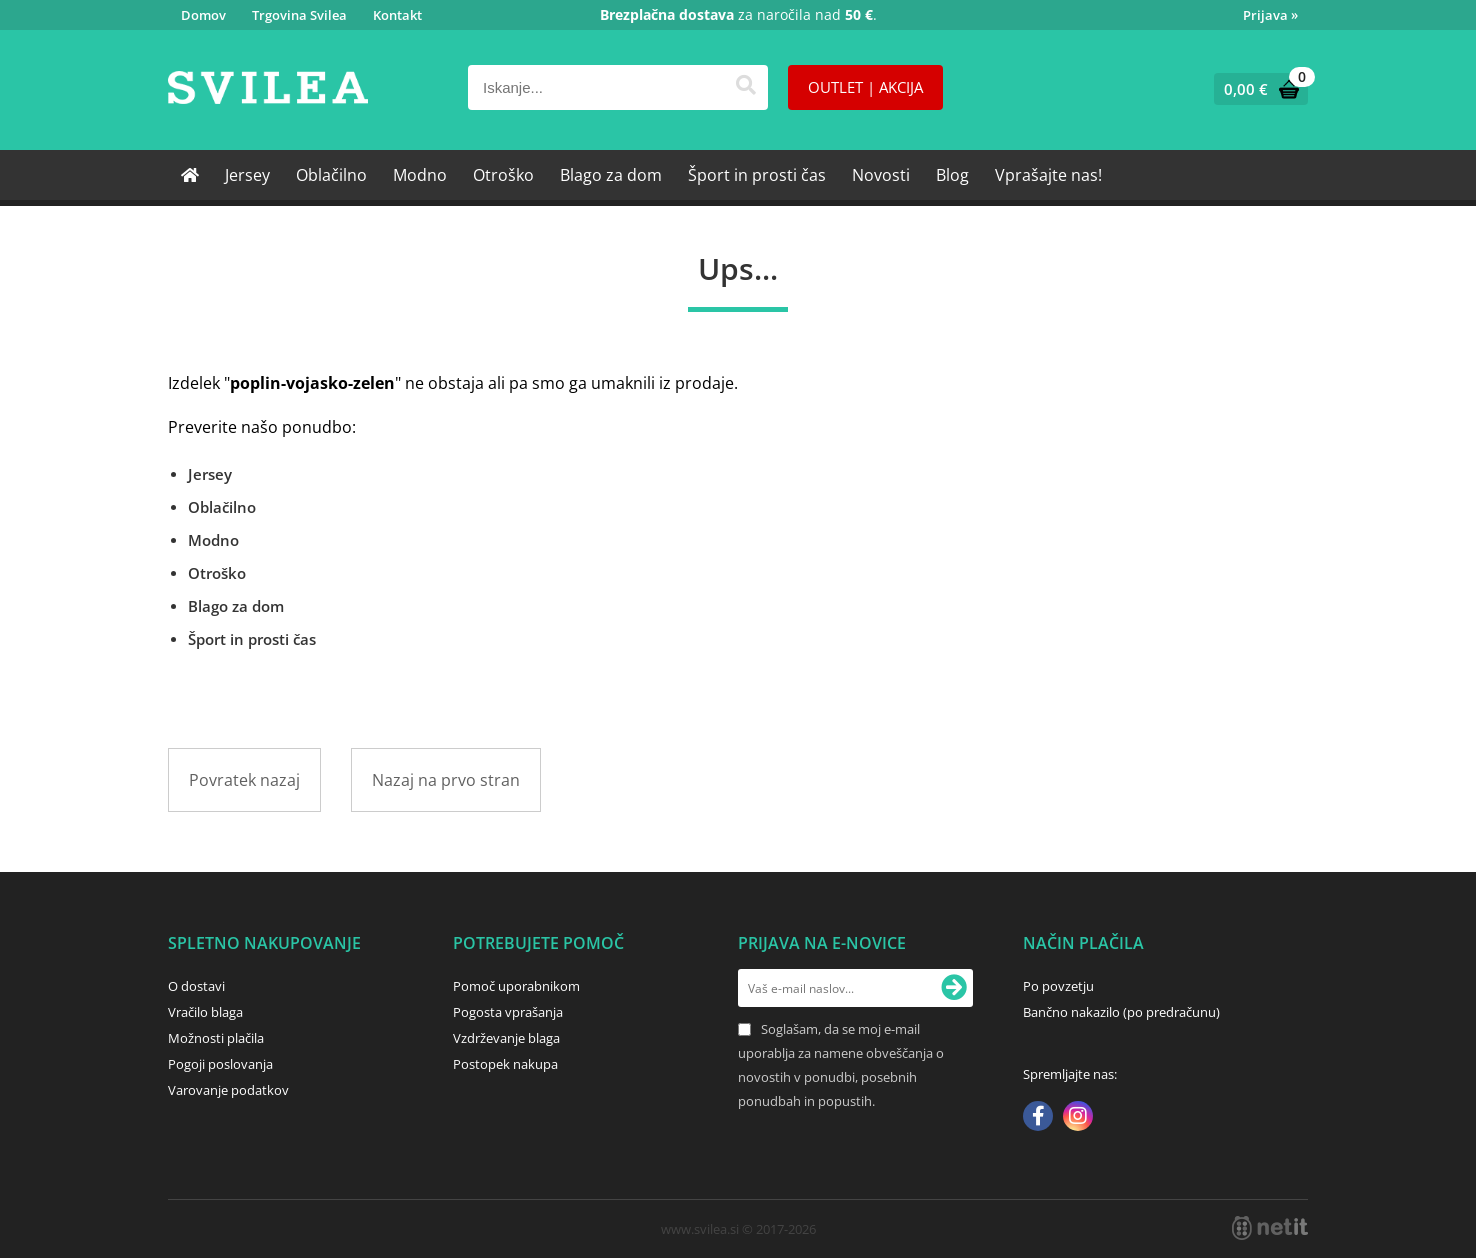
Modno (420, 175)
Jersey (247, 175)
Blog (952, 175)
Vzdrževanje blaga (506, 1038)
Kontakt (397, 15)
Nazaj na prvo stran (446, 780)
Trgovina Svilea (299, 15)
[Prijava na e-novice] (954, 988)
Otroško (503, 175)
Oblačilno (331, 175)
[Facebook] (1038, 1118)
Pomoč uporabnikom (516, 986)
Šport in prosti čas (757, 175)
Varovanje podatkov (228, 1090)
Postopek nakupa (505, 1064)
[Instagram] (1078, 1118)
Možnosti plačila (216, 1038)
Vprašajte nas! (1048, 175)
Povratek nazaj (244, 780)
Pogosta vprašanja (508, 1012)
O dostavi (196, 986)
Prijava (1270, 15)
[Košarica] (1256, 89)
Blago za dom (611, 175)
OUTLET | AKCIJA (865, 87)
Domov (203, 15)
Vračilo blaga (205, 1012)
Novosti (881, 175)
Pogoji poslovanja (220, 1064)
